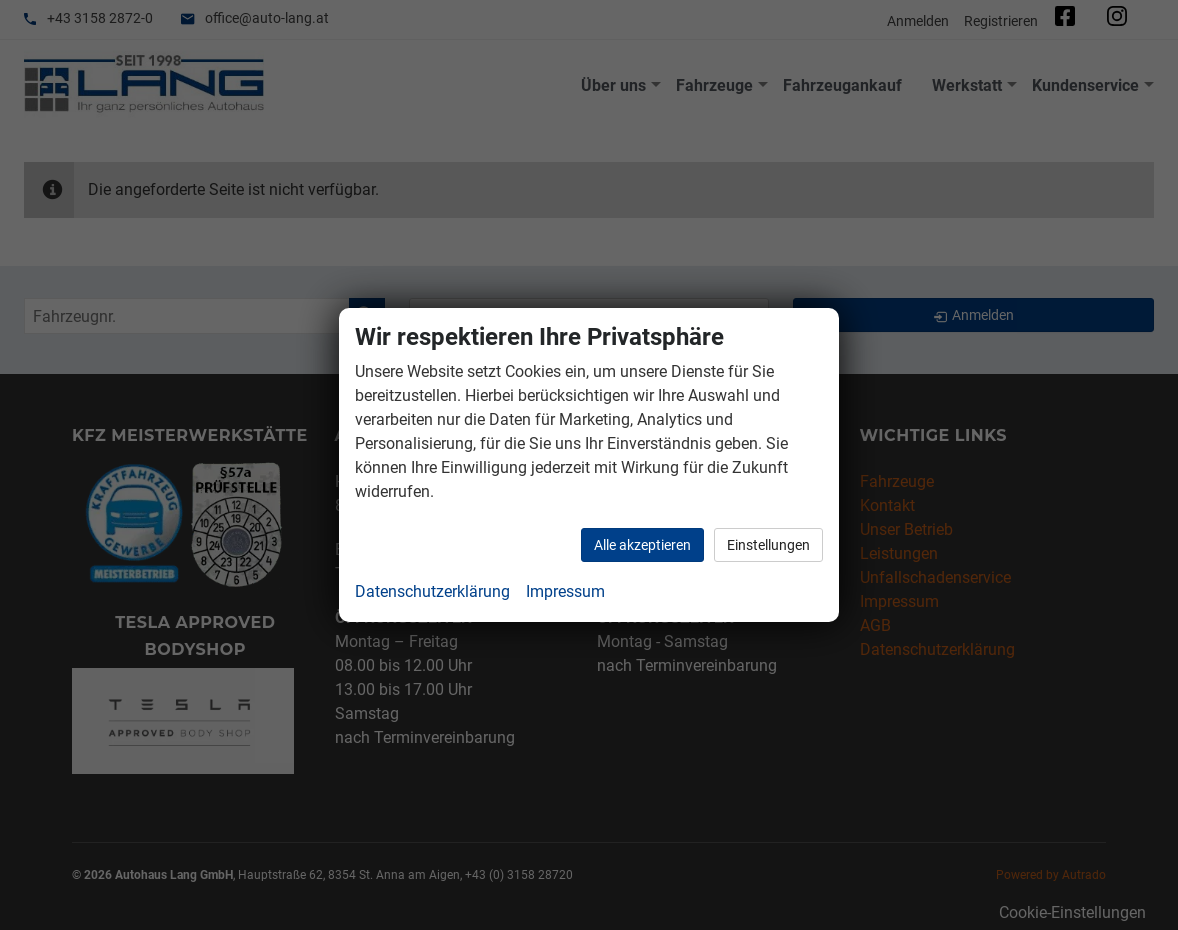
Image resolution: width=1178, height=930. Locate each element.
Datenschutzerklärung (432, 591)
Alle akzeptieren (642, 545)
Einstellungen (768, 545)
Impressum (565, 591)
